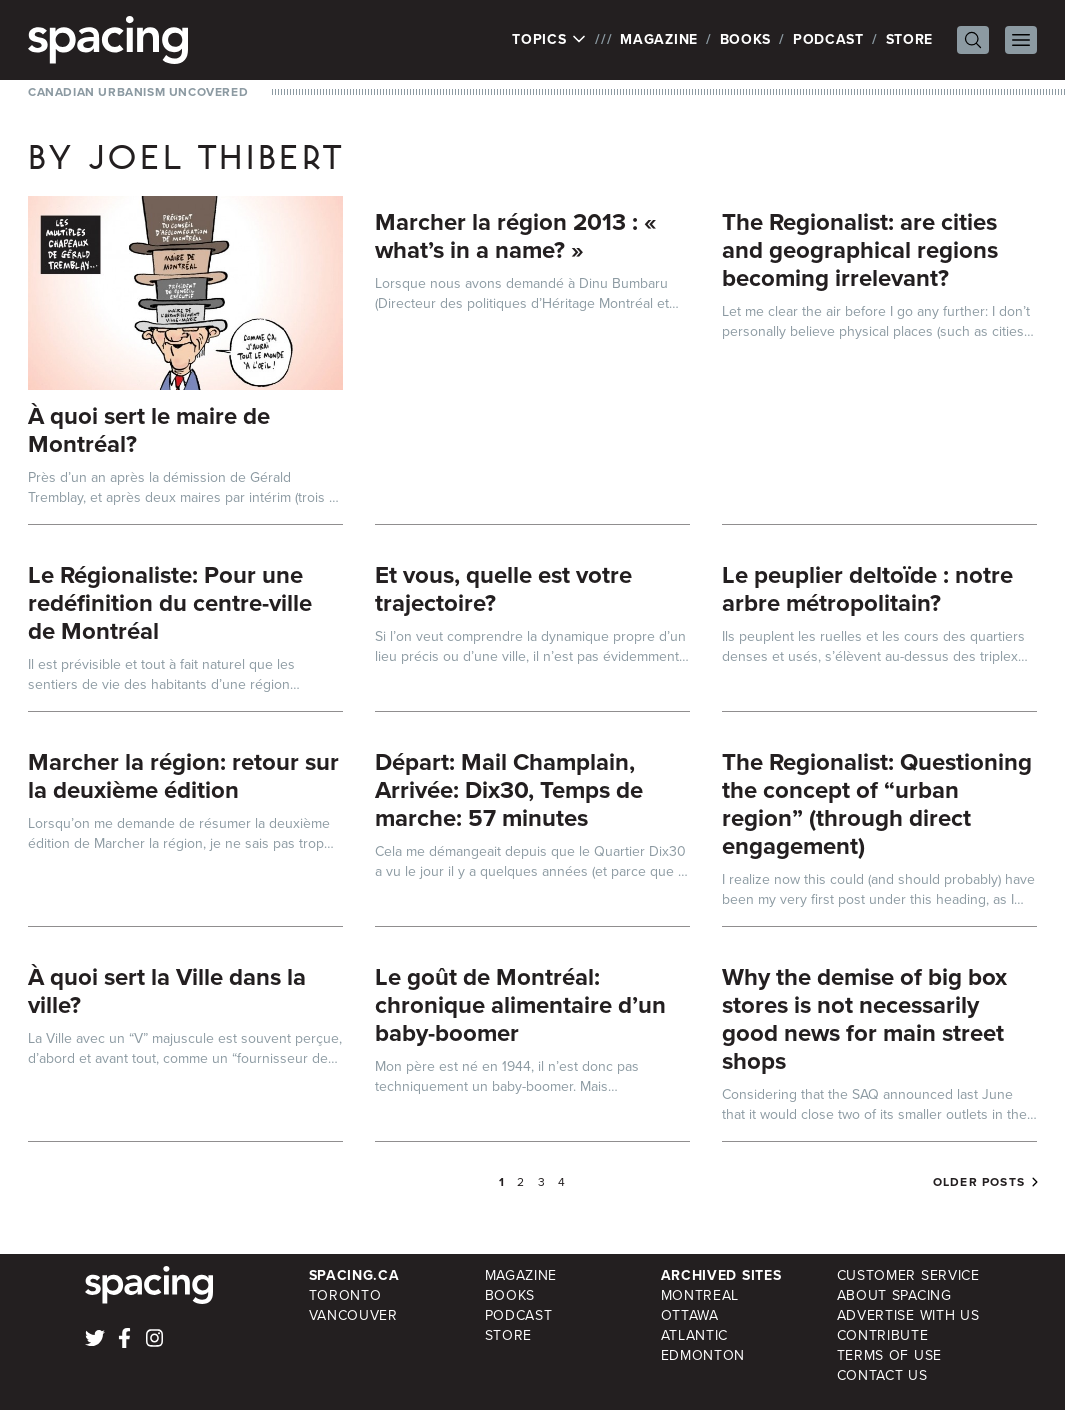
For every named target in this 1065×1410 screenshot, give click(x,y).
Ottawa (690, 1315)
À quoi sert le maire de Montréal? (149, 430)
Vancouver (353, 1315)
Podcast (828, 39)
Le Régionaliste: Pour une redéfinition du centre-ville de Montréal (170, 603)
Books (746, 39)
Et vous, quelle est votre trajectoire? (503, 589)
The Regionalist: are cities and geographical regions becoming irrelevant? (860, 250)
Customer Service (908, 1275)
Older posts (979, 1182)
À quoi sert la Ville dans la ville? (167, 991)
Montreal (700, 1295)
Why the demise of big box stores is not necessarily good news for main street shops (864, 1019)
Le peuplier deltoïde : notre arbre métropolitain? (867, 589)
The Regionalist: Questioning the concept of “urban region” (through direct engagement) (877, 804)
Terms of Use (889, 1355)
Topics (549, 40)
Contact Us (882, 1375)
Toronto (345, 1295)
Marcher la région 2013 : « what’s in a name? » (516, 236)
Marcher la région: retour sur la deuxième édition (183, 776)
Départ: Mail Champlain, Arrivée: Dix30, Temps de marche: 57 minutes (509, 790)
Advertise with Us (908, 1315)
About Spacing (894, 1295)
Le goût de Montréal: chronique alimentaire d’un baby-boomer (520, 1005)
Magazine (659, 39)
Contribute (883, 1335)
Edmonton (703, 1355)
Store (910, 39)
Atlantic (695, 1335)
